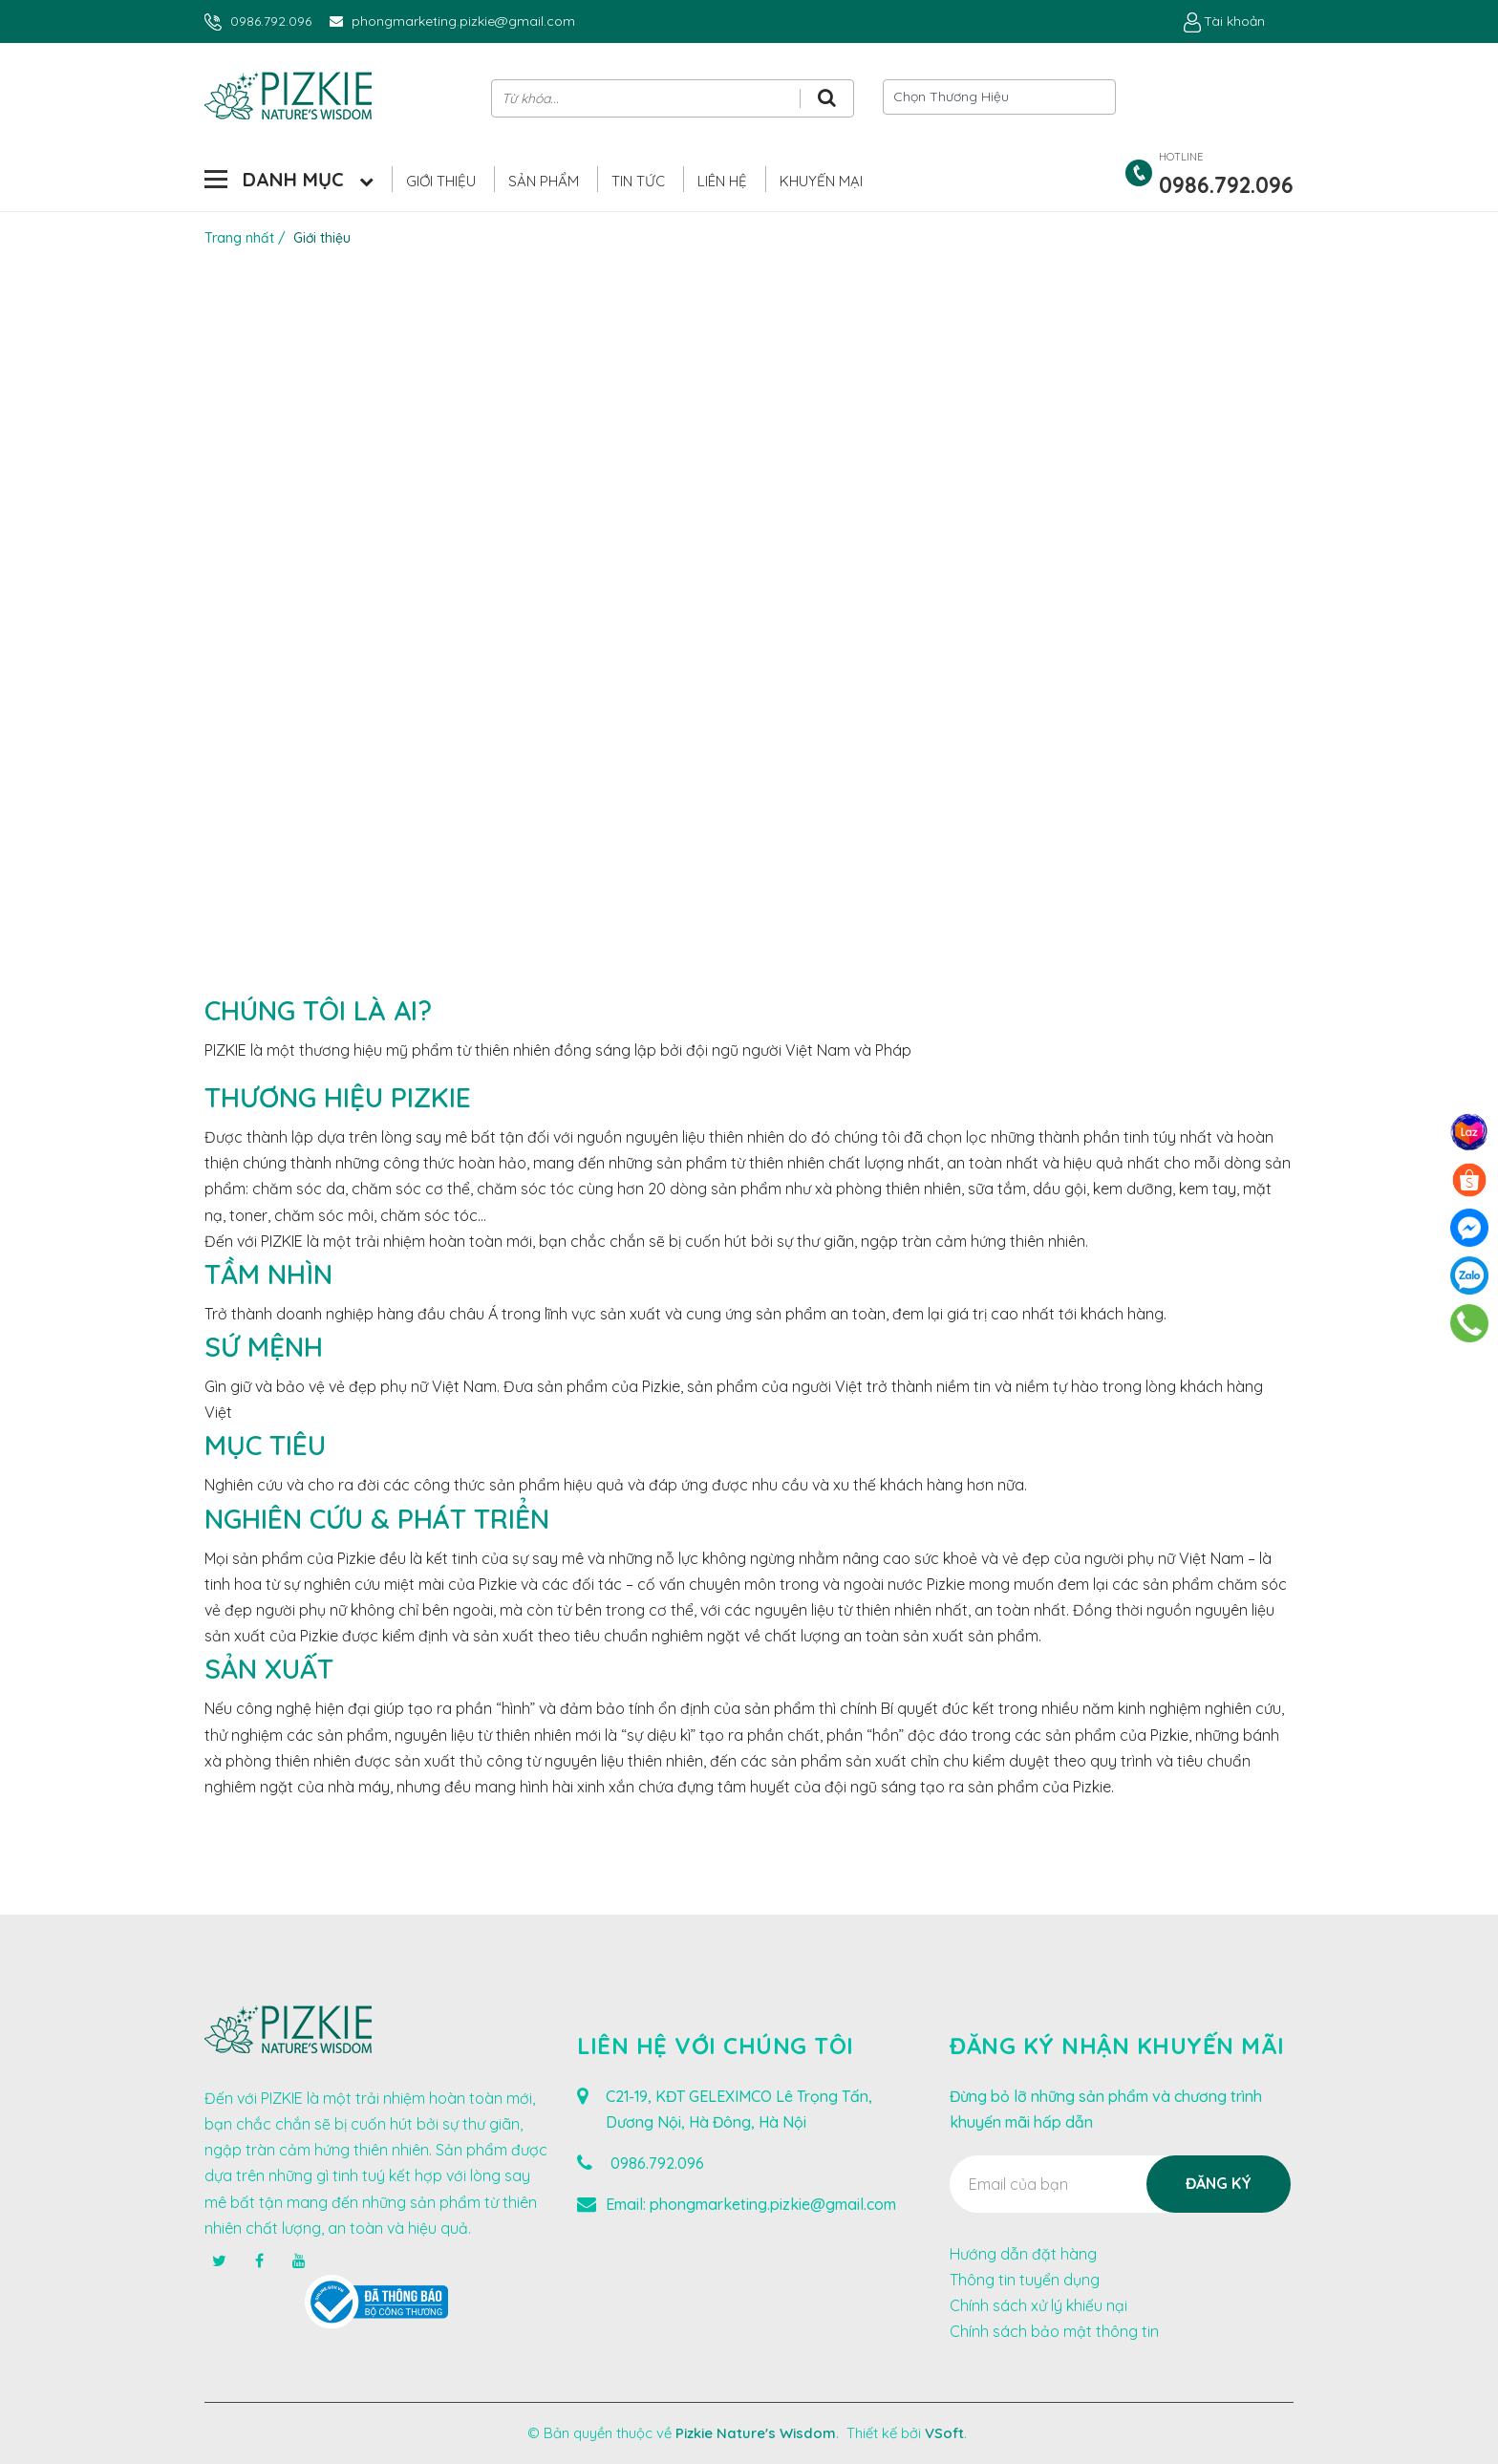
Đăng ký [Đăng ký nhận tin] (1219, 2183)
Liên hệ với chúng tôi (715, 2045)
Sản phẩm (543, 181)
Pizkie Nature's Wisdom (755, 2433)
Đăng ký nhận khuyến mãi (1117, 2045)
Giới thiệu (441, 181)
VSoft (944, 2433)
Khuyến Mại (821, 181)
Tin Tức (638, 181)
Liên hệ (722, 181)
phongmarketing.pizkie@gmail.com (463, 21)
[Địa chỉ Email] (1120, 2184)
